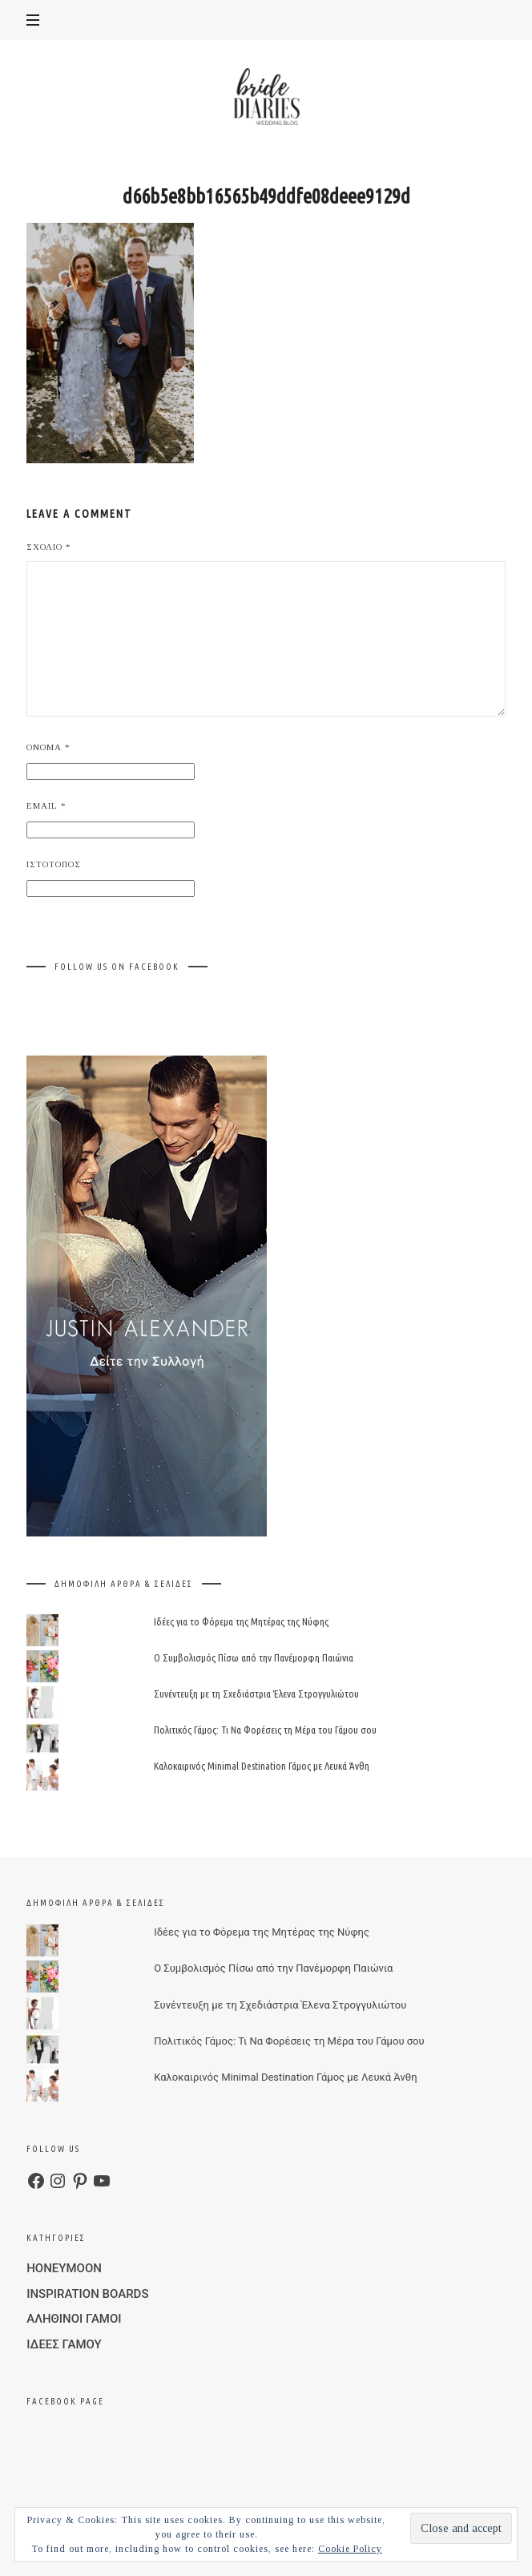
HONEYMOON (64, 2268)
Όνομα (48, 747)
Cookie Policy (350, 2548)
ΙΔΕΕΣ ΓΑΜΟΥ (64, 2344)
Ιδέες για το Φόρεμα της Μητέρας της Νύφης (241, 1620)
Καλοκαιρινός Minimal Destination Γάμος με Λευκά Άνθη (261, 1765)
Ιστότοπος (53, 864)
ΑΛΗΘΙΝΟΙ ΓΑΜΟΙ (73, 2319)
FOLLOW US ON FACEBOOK (116, 966)
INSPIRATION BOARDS (87, 2294)
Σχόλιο (48, 546)
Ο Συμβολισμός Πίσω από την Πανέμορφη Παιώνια (253, 1656)
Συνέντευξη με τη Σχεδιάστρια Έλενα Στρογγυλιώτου (256, 1693)
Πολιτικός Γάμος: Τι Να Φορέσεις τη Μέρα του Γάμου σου (265, 1729)
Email (46, 805)
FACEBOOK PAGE (65, 2401)
